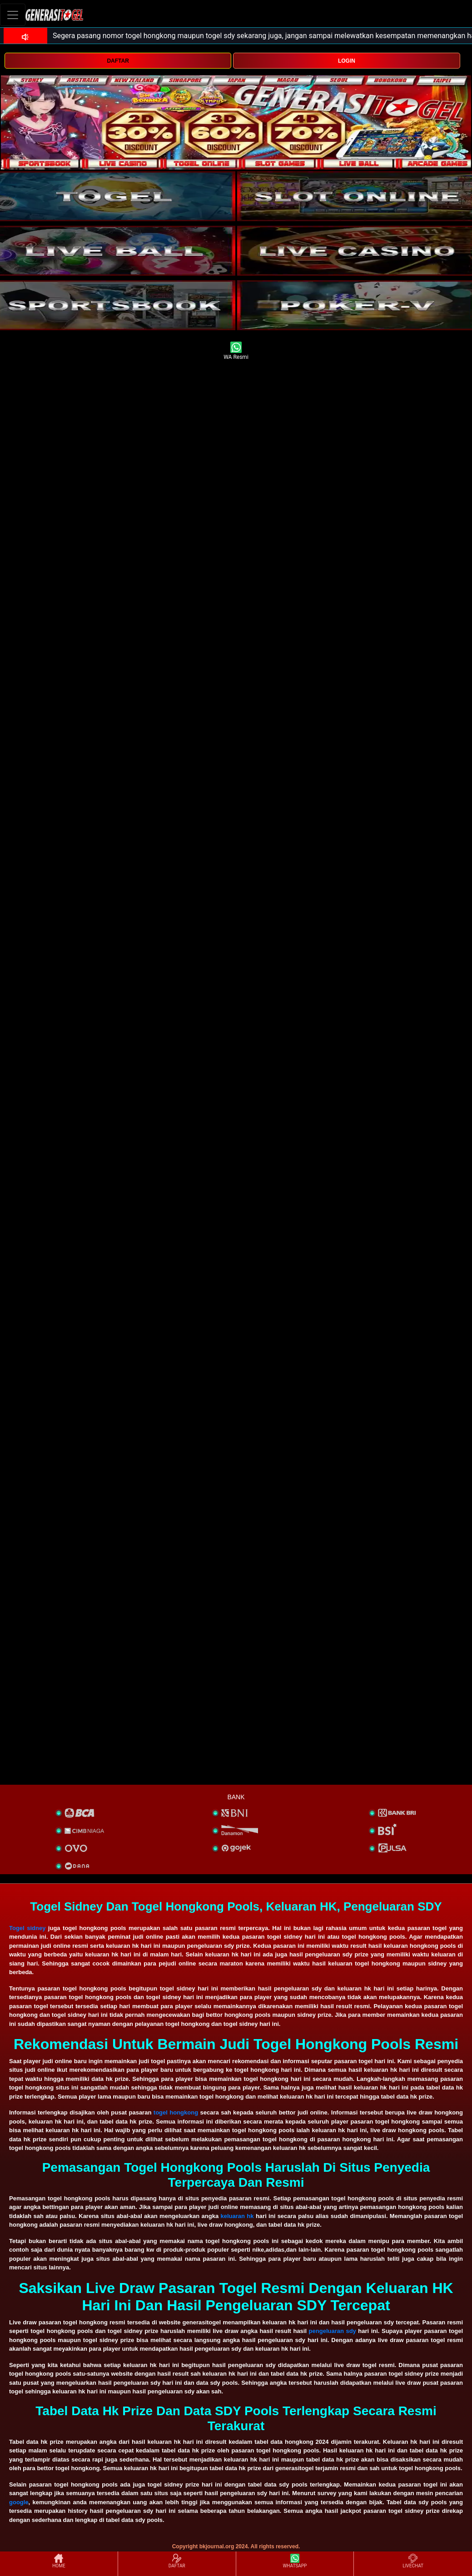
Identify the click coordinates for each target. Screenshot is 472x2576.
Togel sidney (27, 1928)
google (19, 2502)
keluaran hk (237, 2216)
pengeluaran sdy (332, 2331)
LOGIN (346, 61)
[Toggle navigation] (12, 15)
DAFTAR (118, 61)
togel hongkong (176, 2112)
